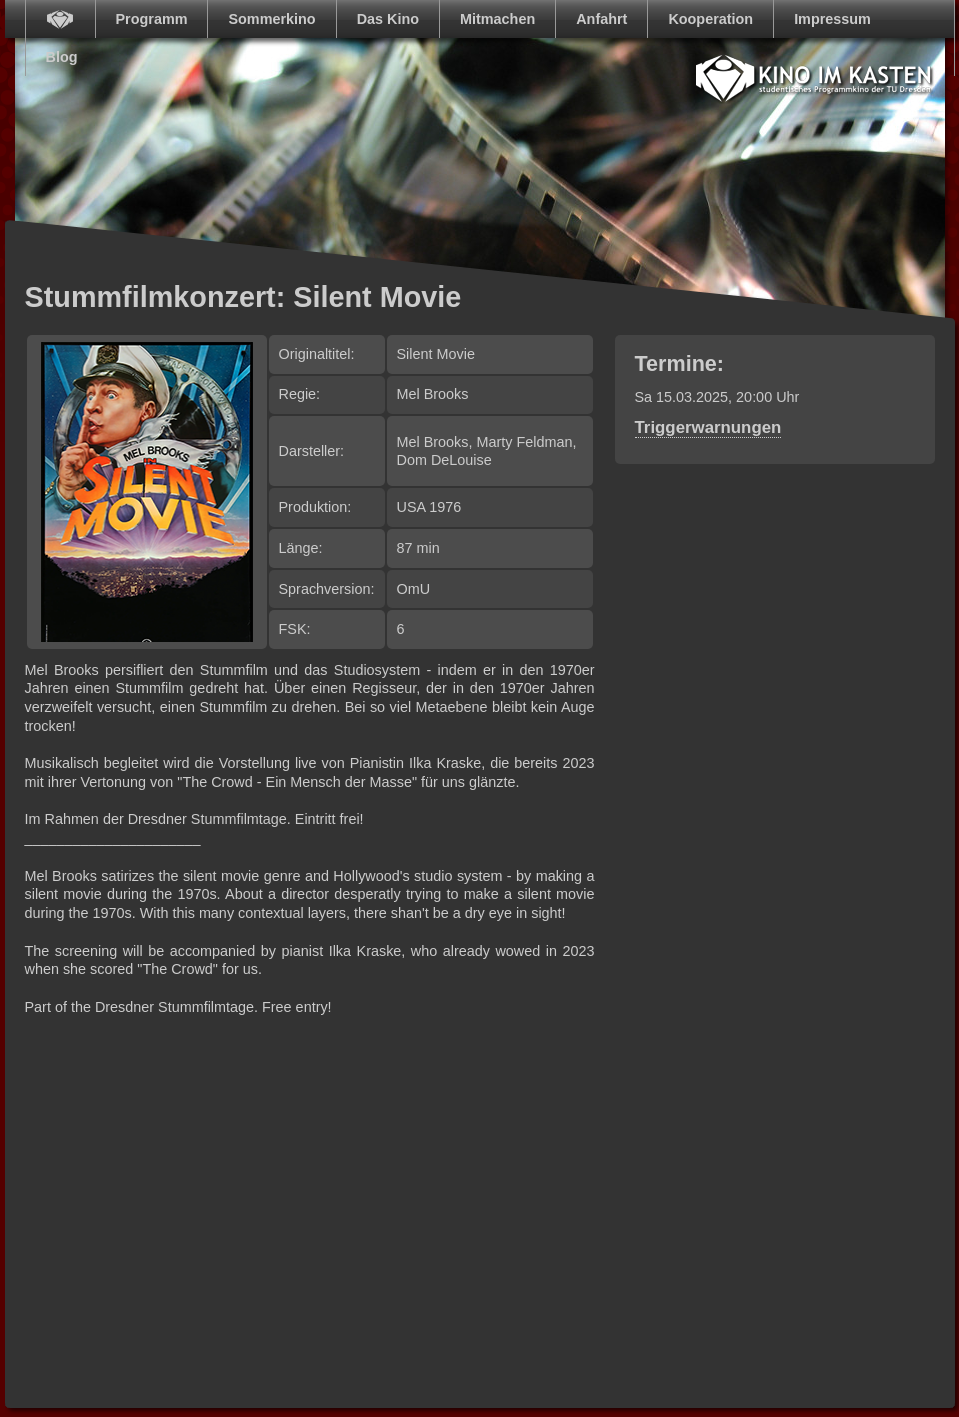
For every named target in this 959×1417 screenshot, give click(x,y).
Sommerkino (271, 19)
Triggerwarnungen (708, 427)
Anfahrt (601, 19)
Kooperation (710, 19)
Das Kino (388, 19)
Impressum (832, 19)
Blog (62, 57)
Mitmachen (497, 19)
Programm (152, 19)
